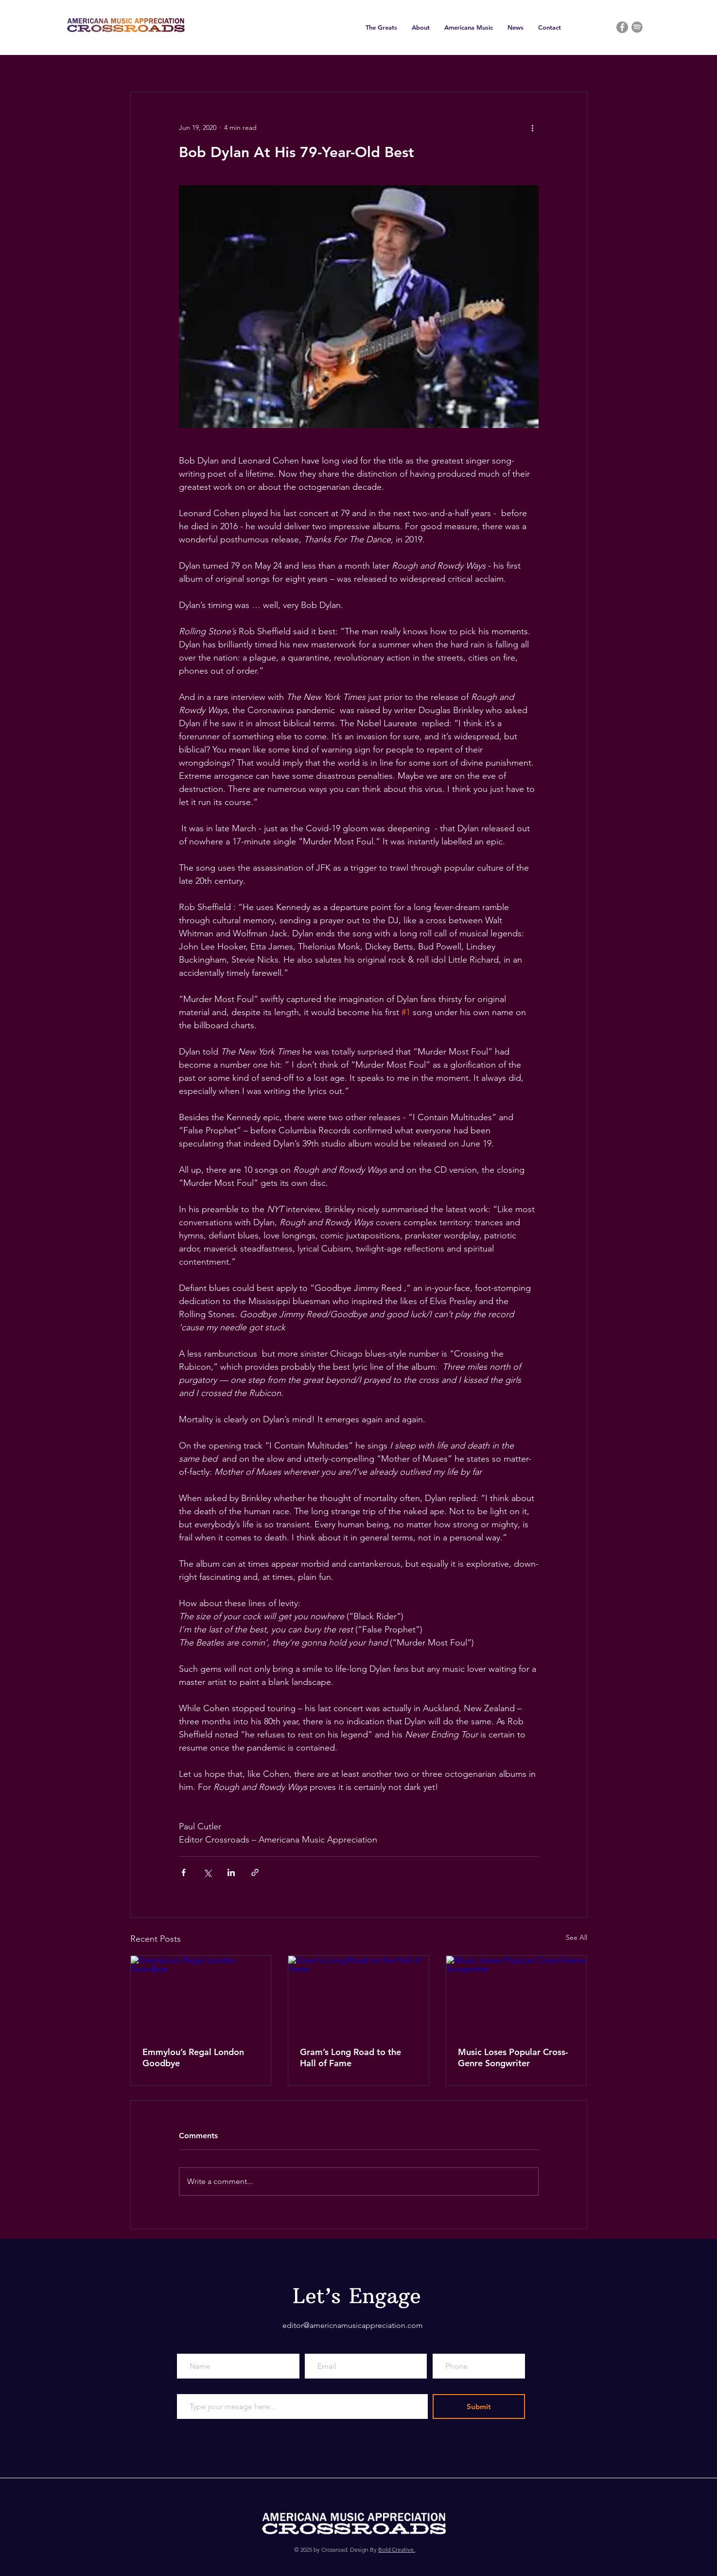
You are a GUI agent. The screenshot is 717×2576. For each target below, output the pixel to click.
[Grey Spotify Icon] (637, 27)
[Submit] (479, 2406)
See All (576, 1937)
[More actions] (533, 127)
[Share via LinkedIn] (231, 1872)
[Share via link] (255, 1872)
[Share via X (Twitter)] (207, 1872)
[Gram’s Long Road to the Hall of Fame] (358, 1995)
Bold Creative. (396, 2549)
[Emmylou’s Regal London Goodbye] (201, 1995)
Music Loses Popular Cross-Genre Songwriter (513, 2057)
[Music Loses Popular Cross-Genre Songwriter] (516, 1995)
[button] (381, 27)
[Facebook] (622, 27)
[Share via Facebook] (183, 1872)
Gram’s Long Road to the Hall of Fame (350, 2057)
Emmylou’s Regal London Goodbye (193, 2057)
